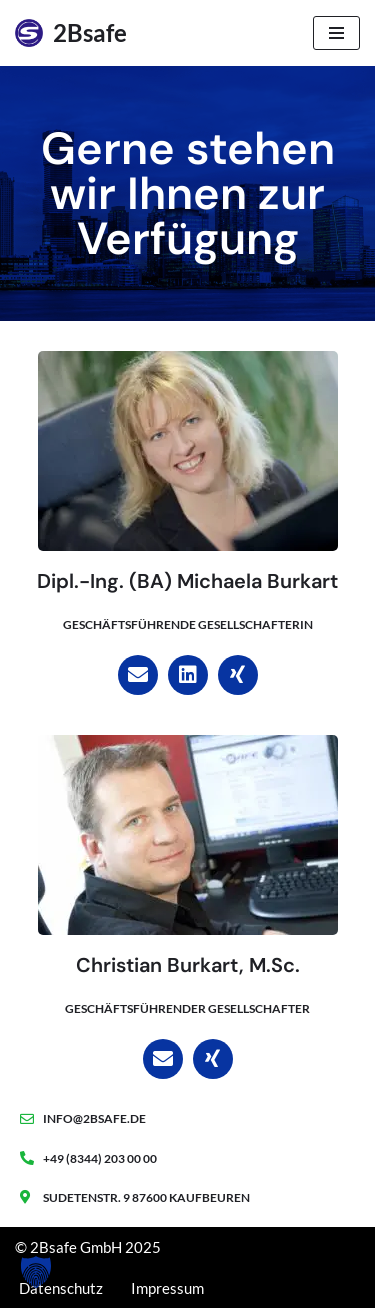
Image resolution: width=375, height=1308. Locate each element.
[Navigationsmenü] (336, 33)
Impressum (167, 1288)
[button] (36, 1272)
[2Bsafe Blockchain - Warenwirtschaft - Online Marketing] (71, 33)
